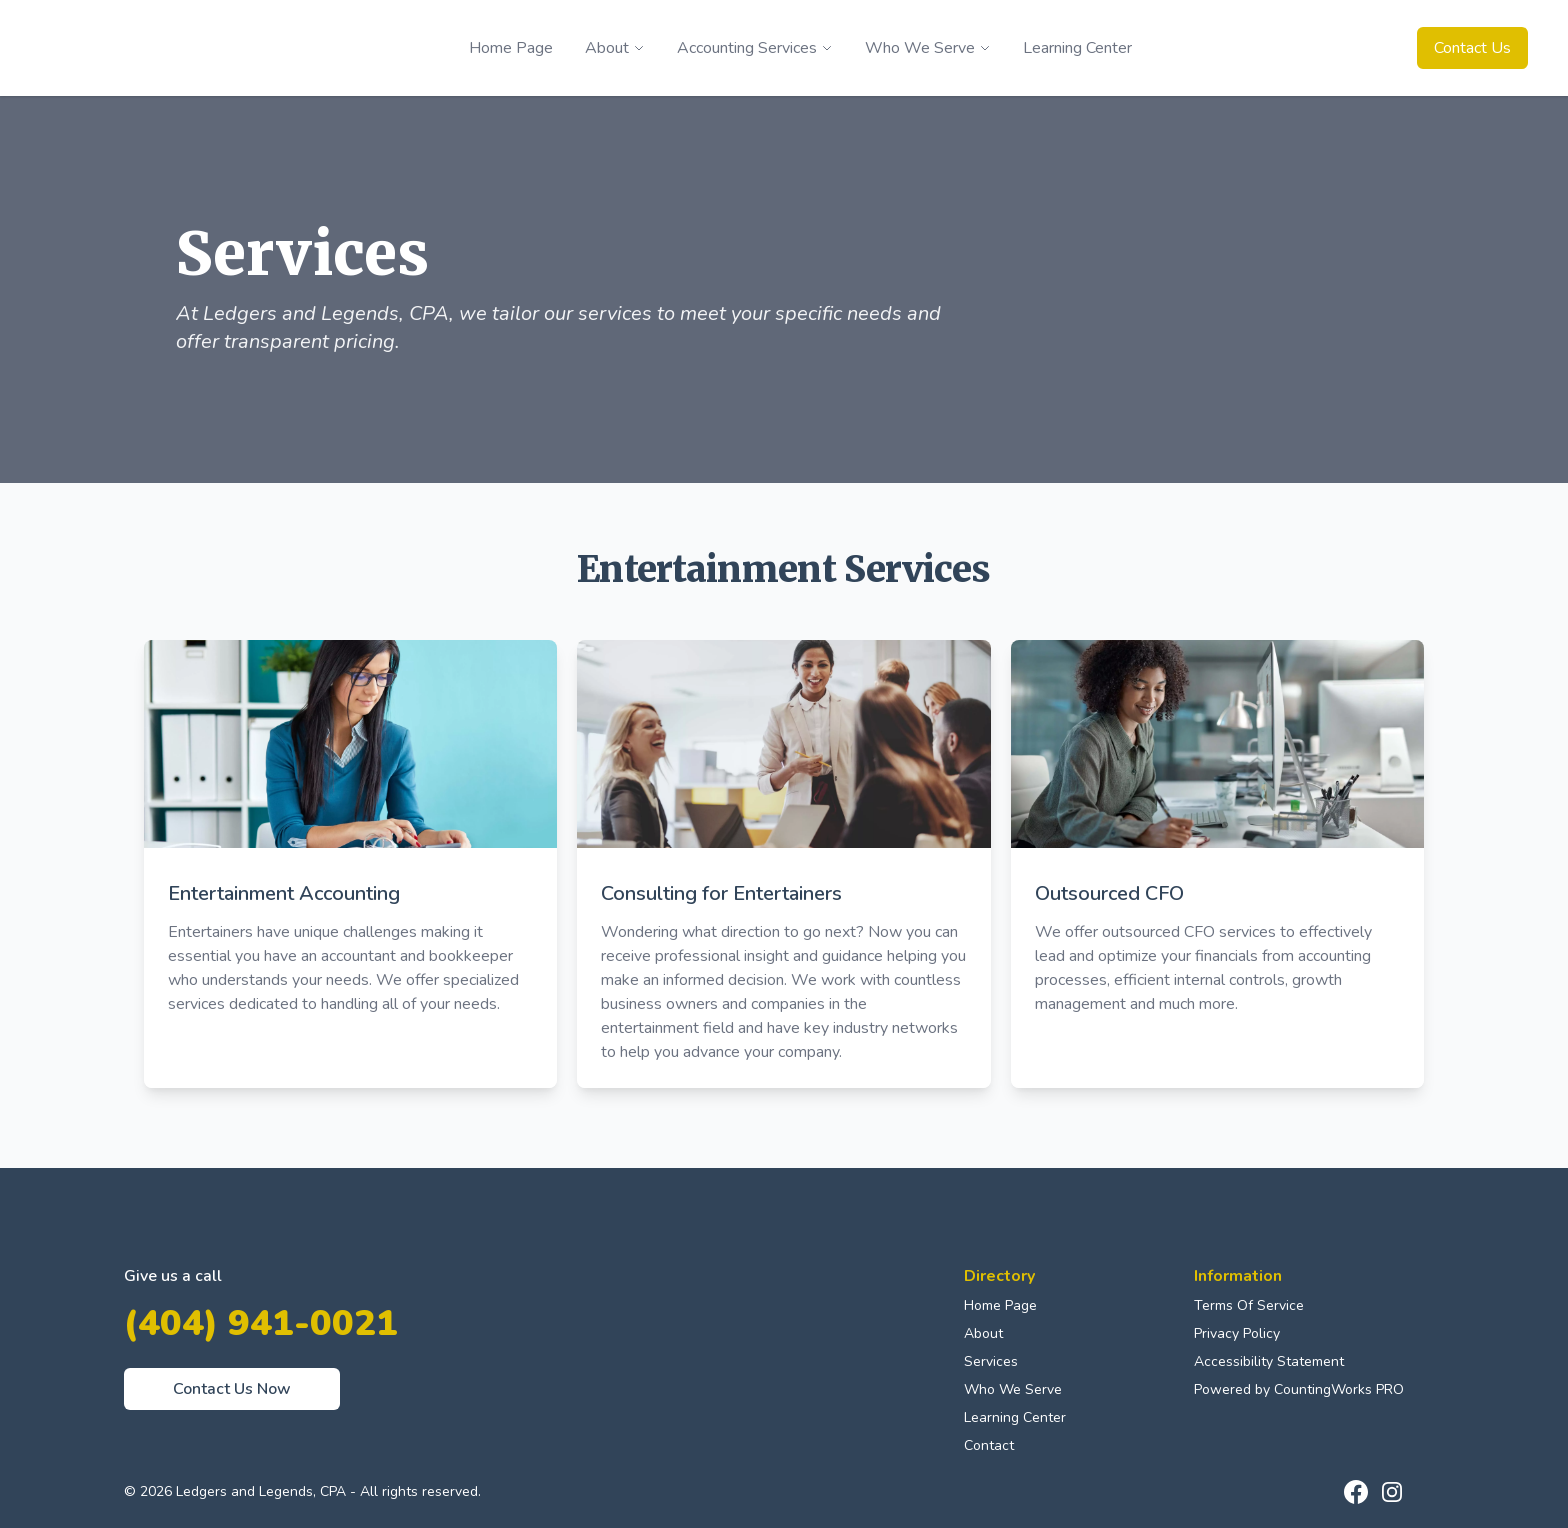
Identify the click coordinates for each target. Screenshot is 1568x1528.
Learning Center (1015, 1417)
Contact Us (1472, 48)
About (983, 1333)
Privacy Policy (1237, 1333)
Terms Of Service (1249, 1305)
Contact (989, 1445)
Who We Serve (1013, 1389)
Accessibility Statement (1269, 1361)
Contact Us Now (232, 1389)
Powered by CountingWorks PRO (1299, 1389)
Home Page (1000, 1305)
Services (991, 1361)
